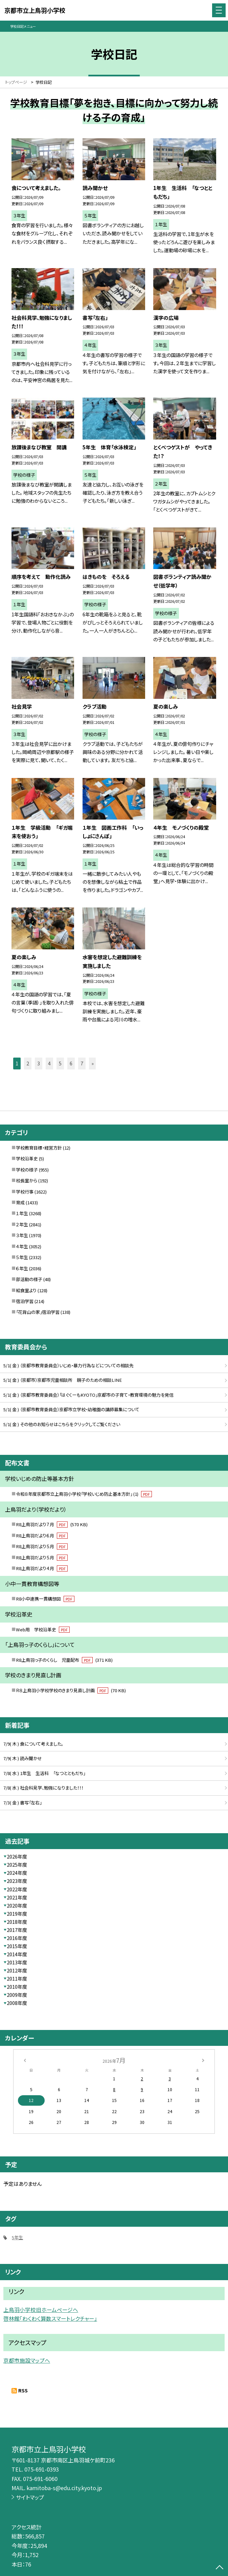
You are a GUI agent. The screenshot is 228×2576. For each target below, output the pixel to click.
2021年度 (17, 1897)
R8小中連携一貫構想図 (45, 1599)
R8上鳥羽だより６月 (42, 1535)
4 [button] (49, 1063)
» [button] (92, 1063)
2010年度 (17, 1986)
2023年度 (17, 1880)
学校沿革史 (27, 1158)
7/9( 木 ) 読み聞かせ (22, 1758)
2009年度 (17, 1994)
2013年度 (17, 1962)
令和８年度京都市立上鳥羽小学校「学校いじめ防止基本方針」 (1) (84, 1494)
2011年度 (17, 1978)
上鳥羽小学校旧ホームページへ (40, 2310)
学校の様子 (27, 1169)
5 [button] (60, 1063)
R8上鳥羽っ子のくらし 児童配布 (64, 1660)
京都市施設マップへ (26, 2360)
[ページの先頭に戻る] (219, 2568)
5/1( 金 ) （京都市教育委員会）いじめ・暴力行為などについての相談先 (68, 1365)
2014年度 (17, 1954)
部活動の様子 (29, 1279)
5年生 (17, 2237)
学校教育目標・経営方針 (39, 1147)
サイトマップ (30, 2497)
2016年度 (17, 1938)
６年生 (22, 1268)
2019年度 (17, 1913)
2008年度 (17, 2003)
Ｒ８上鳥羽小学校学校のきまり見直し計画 (71, 1690)
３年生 (22, 1235)
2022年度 (17, 1889)
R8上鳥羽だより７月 (52, 1524)
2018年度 (17, 1921)
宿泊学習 (24, 1301)
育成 (20, 1202)
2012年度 (17, 1970)
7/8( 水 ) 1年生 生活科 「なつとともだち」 (44, 1773)
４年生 (22, 1246)
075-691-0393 (41, 2469)
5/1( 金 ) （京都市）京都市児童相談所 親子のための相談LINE (62, 1380)
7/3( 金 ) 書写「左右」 (22, 1802)
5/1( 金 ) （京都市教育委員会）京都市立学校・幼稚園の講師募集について (71, 1409)
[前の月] (25, 2060)
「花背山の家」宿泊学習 (38, 1312)
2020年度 (17, 1905)
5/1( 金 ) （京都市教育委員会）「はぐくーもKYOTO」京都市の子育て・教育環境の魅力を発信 (88, 1395)
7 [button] (82, 1063)
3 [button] (38, 1063)
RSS (23, 2390)
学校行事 (24, 1191)
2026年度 (17, 1856)
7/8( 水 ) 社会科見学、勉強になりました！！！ (43, 1788)
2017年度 (17, 1930)
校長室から (26, 1180)
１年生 (22, 1213)
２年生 (22, 1224)
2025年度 (17, 1864)
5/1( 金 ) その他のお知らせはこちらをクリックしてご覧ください (61, 1424)
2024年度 (17, 1872)
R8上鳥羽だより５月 (42, 1546)
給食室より (26, 1290)
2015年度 (17, 1946)
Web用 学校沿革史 (43, 1629)
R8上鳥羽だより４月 (42, 1568)
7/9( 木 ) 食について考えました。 (33, 1744)
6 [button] (71, 1063)
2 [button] (27, 1063)
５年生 (22, 1257)
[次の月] (203, 2060)
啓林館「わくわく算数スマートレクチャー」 (50, 2318)
